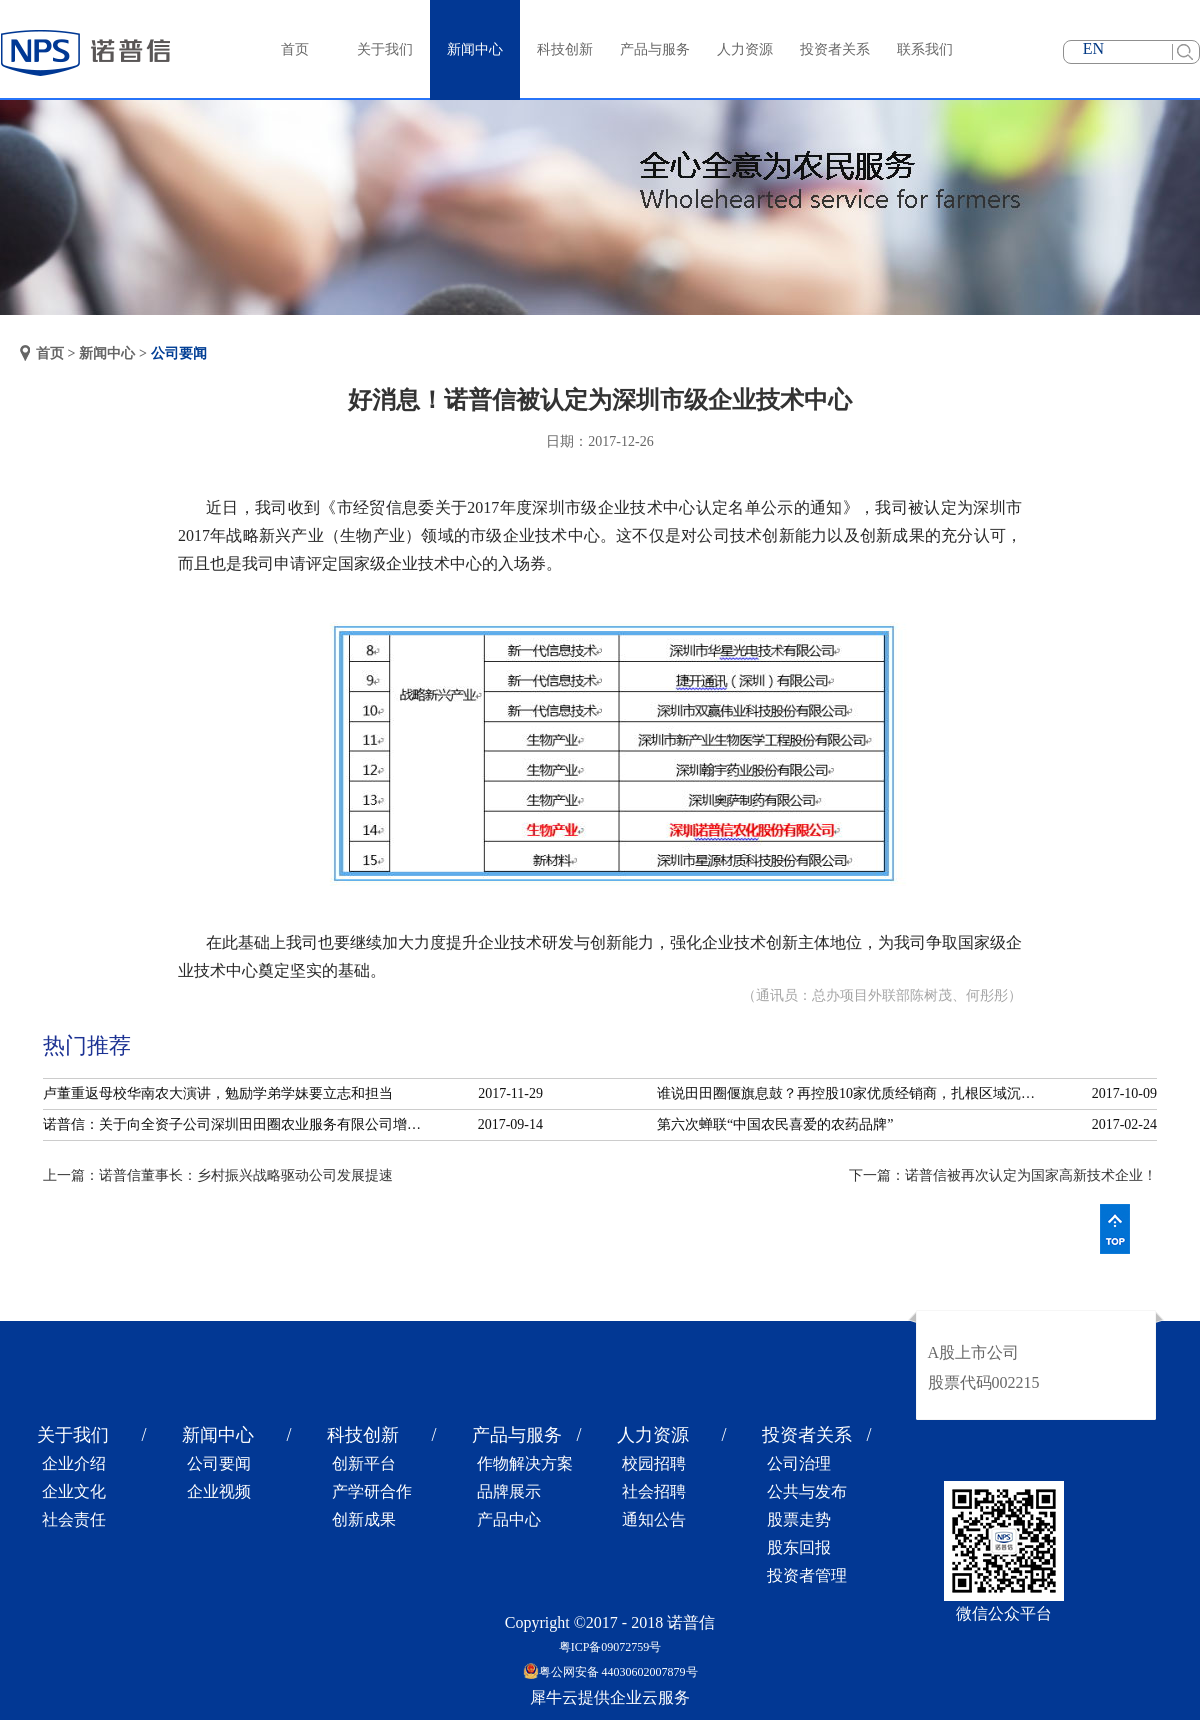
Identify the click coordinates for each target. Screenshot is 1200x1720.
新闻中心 (107, 353)
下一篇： (1003, 1175)
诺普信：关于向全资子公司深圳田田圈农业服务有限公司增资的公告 (238, 1124)
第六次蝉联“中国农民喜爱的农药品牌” (775, 1124)
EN (1093, 48)
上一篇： (218, 1175)
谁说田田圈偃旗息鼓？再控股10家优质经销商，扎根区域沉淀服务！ (852, 1093)
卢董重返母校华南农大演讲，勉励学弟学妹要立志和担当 (218, 1093)
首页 (295, 49)
